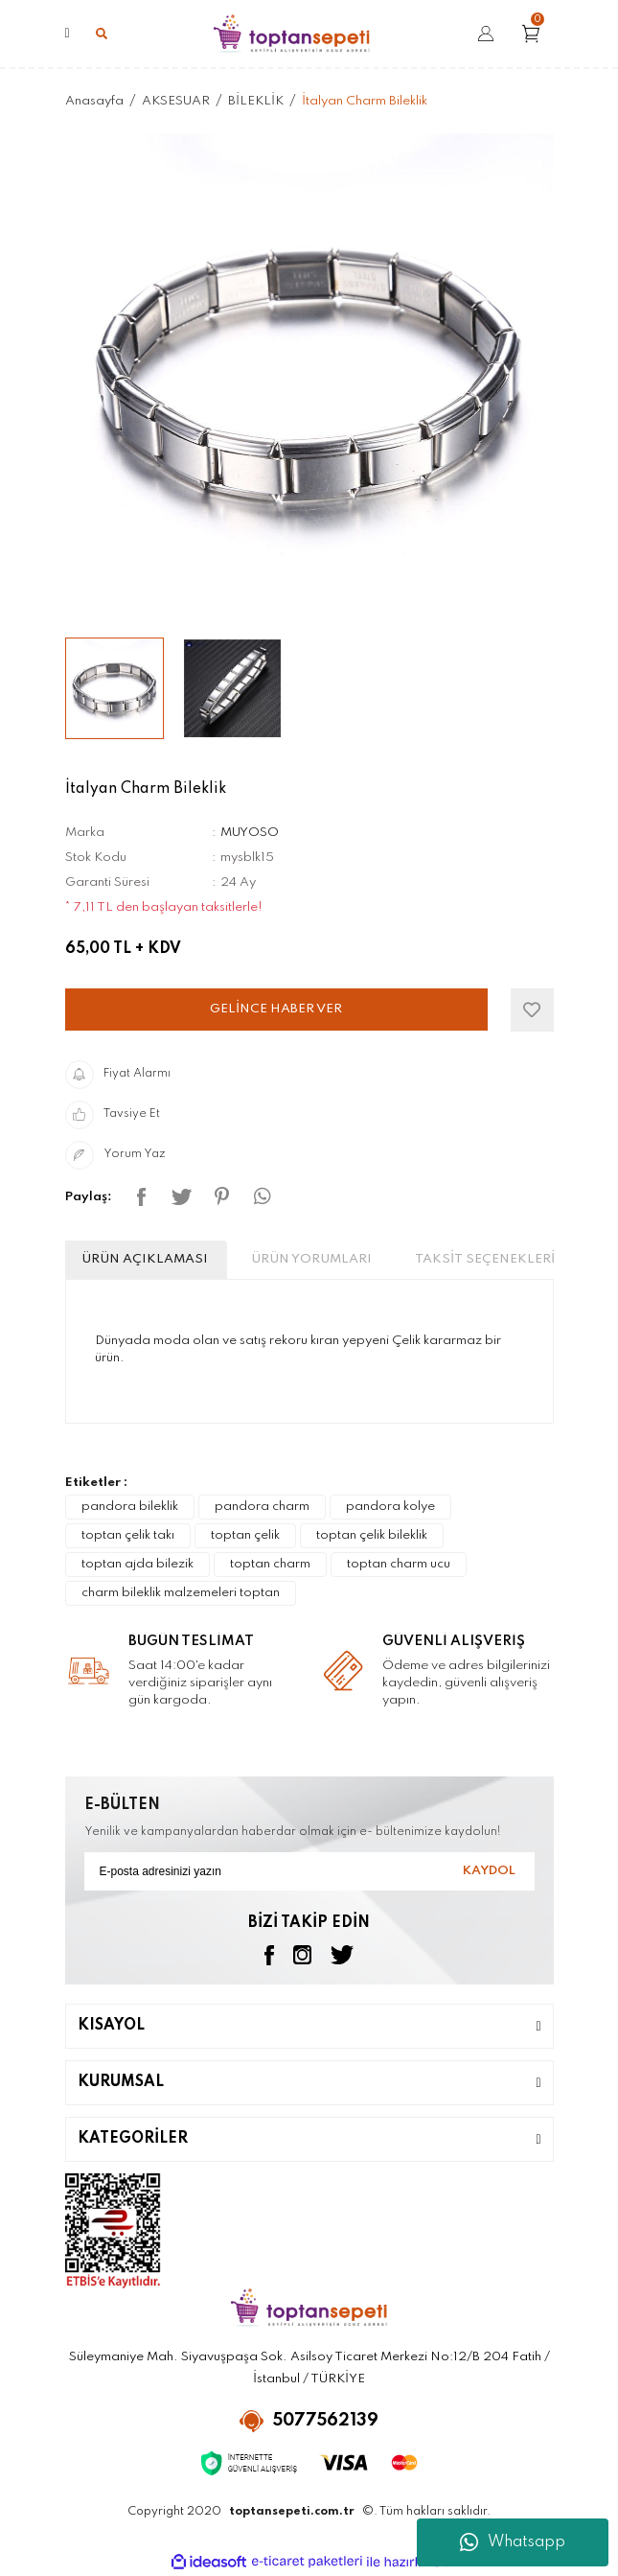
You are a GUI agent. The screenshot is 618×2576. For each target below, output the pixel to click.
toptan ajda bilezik (137, 1564)
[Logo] (292, 33)
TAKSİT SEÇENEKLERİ (485, 1259)
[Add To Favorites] (532, 1010)
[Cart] (537, 33)
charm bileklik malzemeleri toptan (180, 1593)
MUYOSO (249, 832)
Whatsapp (512, 2542)
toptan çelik (245, 1535)
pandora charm (262, 1506)
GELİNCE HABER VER (276, 1009)
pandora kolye (390, 1506)
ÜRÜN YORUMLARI (311, 1259)
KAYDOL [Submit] (489, 1871)
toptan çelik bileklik (371, 1535)
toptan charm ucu (398, 1564)
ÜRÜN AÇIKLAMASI (144, 1259)
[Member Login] (485, 34)
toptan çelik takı (127, 1535)
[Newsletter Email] (309, 1871)
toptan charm (270, 1564)
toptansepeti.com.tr (292, 2512)
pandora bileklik (129, 1506)
